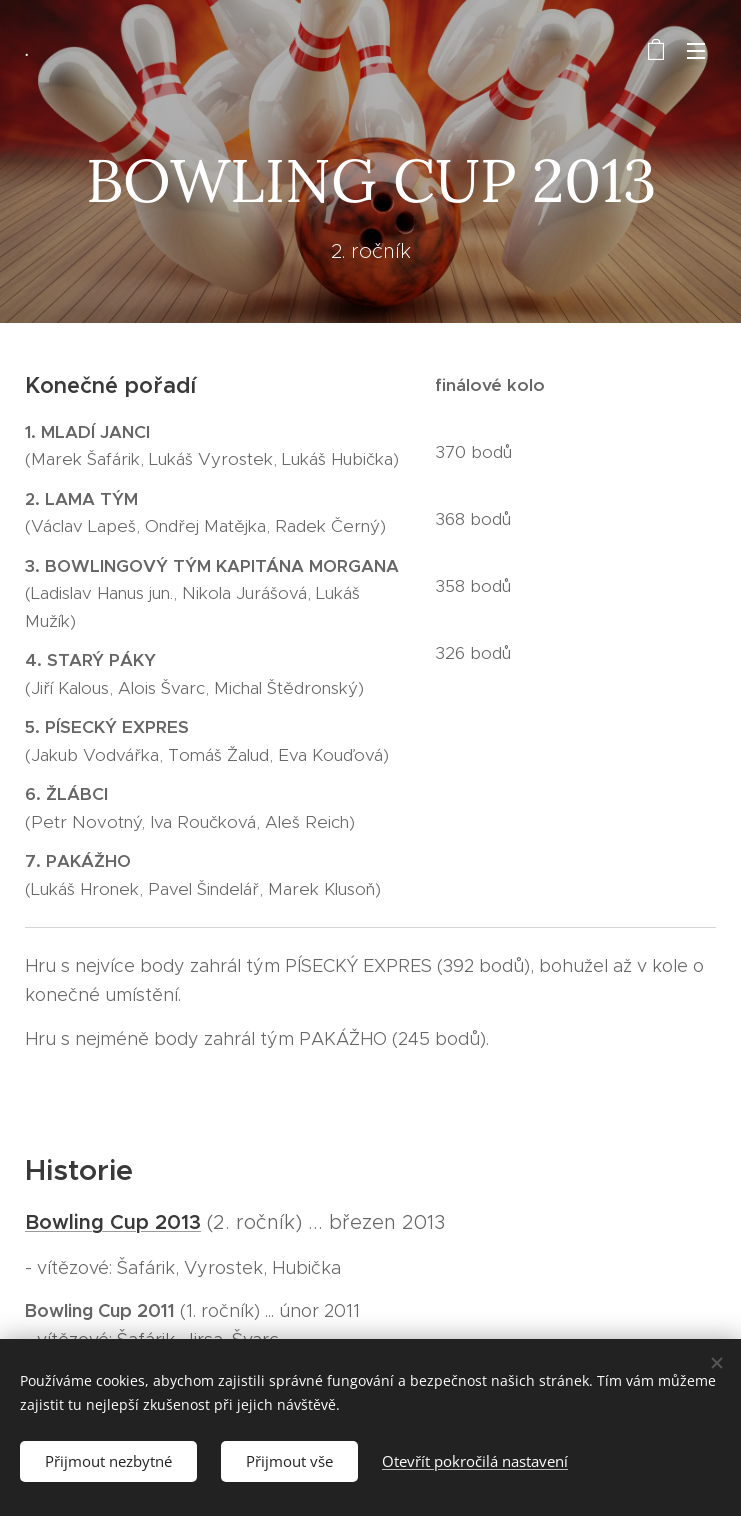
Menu (696, 51)
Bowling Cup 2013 (113, 1221)
